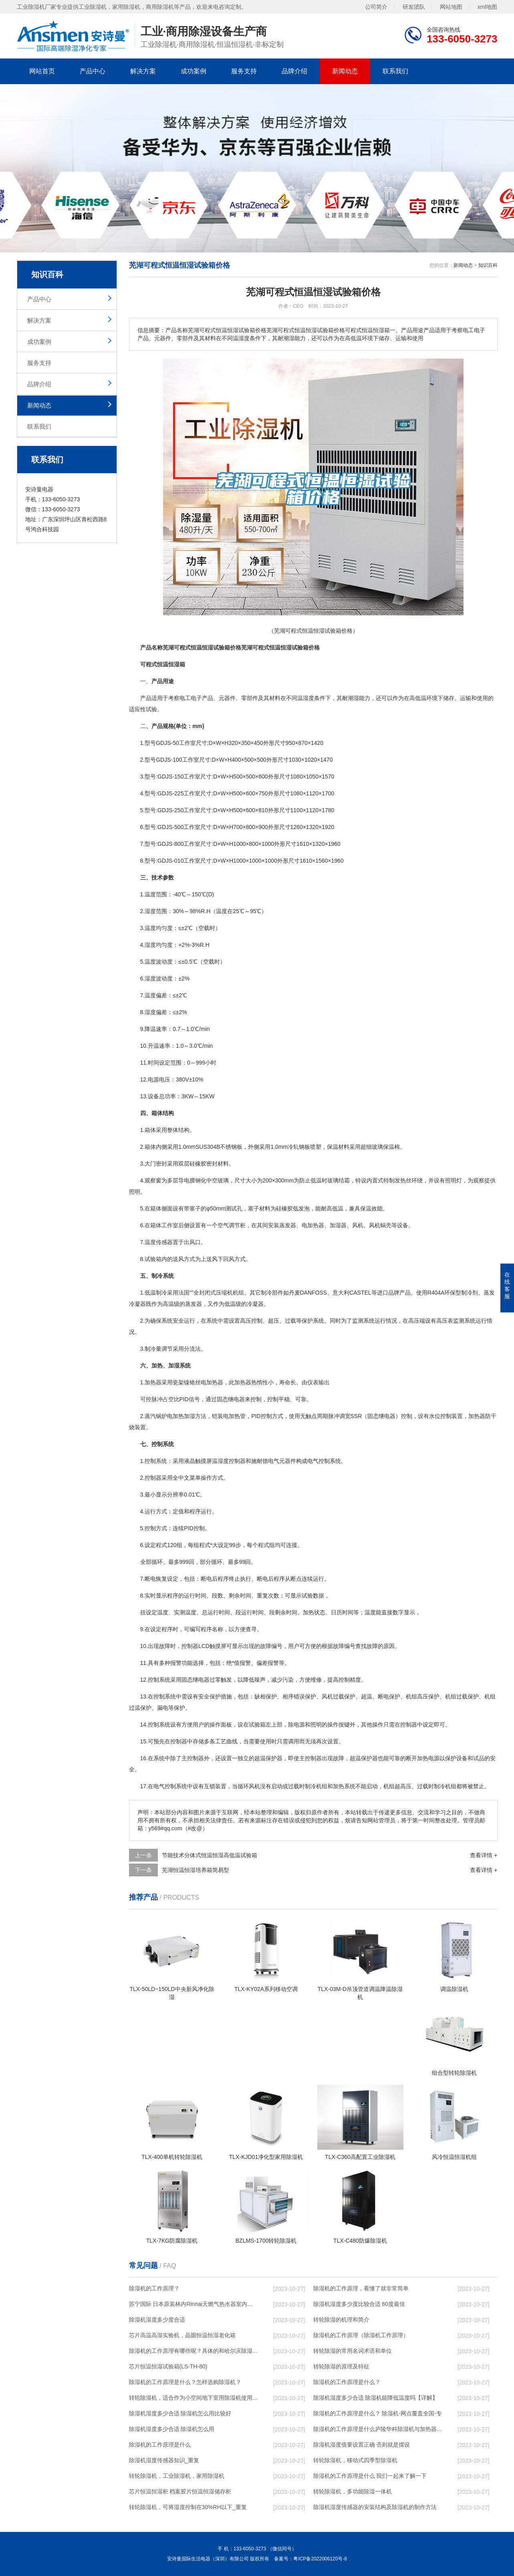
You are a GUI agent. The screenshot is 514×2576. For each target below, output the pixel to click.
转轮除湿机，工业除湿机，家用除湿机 (176, 2476)
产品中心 (92, 71)
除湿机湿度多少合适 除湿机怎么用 (172, 2429)
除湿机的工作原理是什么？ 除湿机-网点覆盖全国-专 (377, 2413)
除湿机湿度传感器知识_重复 (164, 2460)
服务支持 (244, 71)
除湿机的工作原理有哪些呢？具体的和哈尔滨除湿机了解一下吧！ (193, 2351)
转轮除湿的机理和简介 (341, 2319)
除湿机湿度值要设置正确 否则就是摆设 (361, 2444)
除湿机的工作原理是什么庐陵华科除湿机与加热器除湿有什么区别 (377, 2429)
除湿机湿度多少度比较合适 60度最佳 (359, 2304)
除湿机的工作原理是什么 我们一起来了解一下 (370, 2476)
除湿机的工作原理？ (154, 2288)
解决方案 (143, 71)
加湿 (189, 1416)
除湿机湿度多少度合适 (157, 2319)
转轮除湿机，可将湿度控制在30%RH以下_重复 (188, 2507)
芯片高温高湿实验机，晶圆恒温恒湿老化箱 (182, 2335)
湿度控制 (229, 1461)
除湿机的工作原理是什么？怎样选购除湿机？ (185, 2382)
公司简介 (376, 7)
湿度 (308, 698)
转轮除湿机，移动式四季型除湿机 (355, 2460)
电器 (239, 1399)
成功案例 (193, 71)
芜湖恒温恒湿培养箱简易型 (195, 1870)
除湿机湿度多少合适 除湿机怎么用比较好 (180, 2413)
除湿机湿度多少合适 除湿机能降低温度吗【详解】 (375, 2397)
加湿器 (338, 1225)
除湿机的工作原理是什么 (160, 2444)
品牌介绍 (294, 71)
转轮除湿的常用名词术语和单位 (352, 2351)
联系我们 (395, 71)
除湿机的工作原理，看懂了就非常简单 (361, 2288)
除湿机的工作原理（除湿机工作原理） (361, 2335)
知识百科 (488, 265)
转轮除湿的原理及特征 (341, 2366)
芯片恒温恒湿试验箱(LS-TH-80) (168, 2366)
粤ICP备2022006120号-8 (320, 2559)
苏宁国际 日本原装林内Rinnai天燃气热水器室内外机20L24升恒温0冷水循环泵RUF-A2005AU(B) (193, 2304)
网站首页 (42, 71)
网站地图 (451, 7)
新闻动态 (345, 71)
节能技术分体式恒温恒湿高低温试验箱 (209, 1855)
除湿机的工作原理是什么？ (347, 2382)
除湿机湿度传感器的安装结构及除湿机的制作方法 (375, 2507)
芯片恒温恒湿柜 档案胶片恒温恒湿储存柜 (180, 2491)
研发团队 (414, 7)
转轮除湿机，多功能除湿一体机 (352, 2491)
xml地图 (488, 7)
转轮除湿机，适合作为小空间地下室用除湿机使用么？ (193, 2397)
